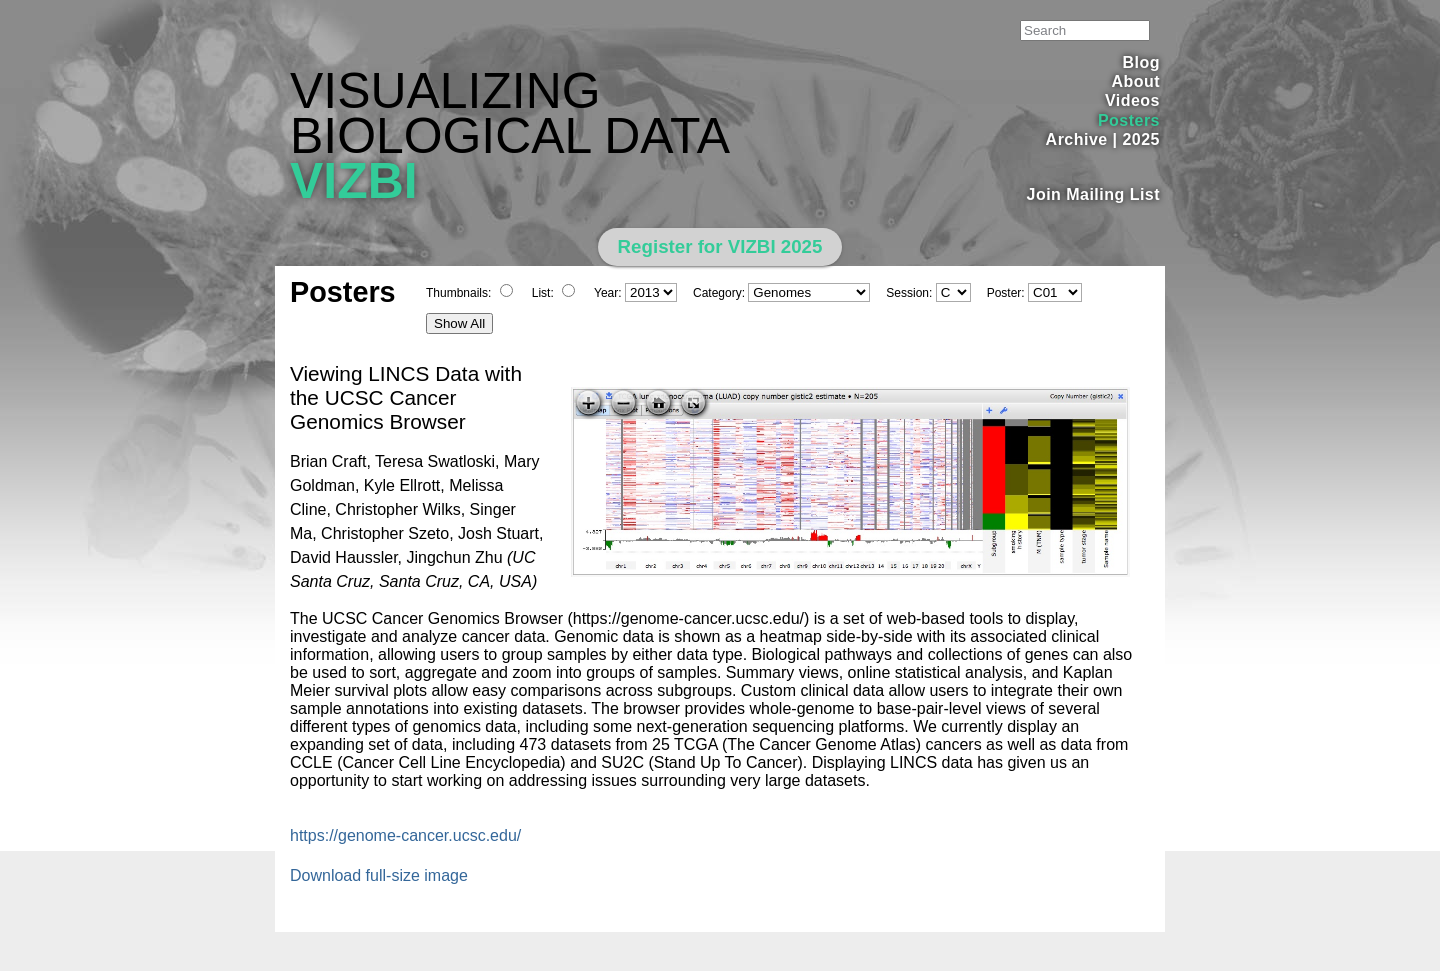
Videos (1132, 100)
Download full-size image (379, 875)
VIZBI (354, 181)
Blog (1141, 62)
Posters (1129, 120)
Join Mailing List (1094, 194)
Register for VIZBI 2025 (720, 246)
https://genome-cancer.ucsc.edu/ (405, 835)
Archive (1077, 139)
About (1135, 81)
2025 (1141, 139)
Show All (459, 323)
